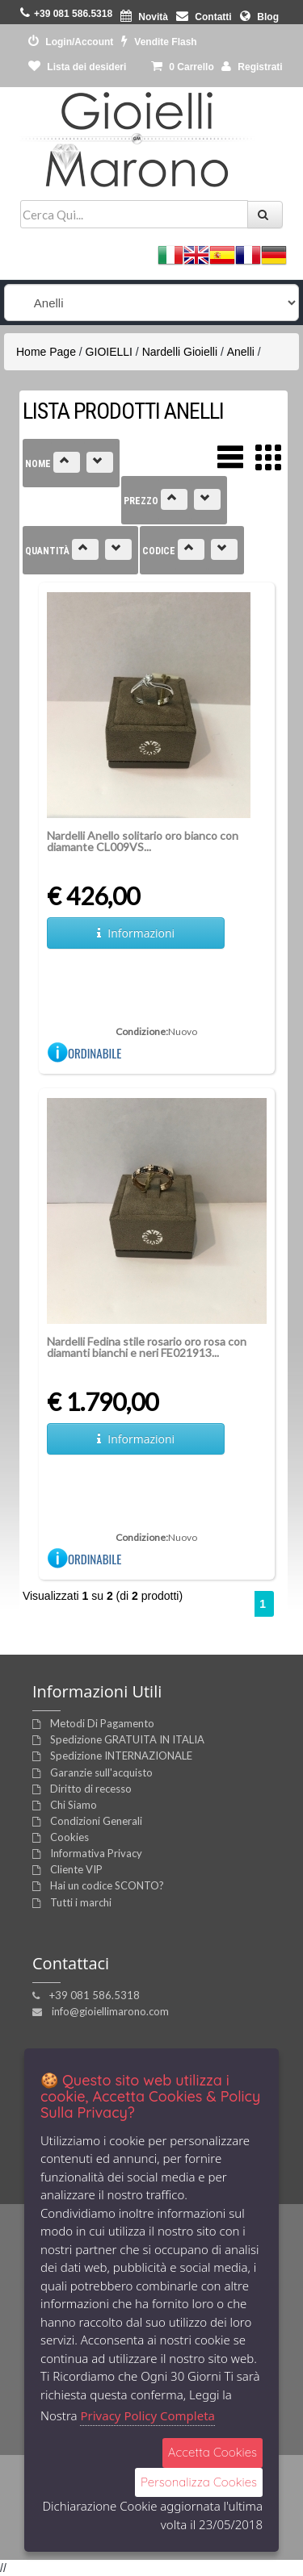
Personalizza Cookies (199, 2482)
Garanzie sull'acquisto (101, 1772)
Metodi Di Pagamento (102, 1723)
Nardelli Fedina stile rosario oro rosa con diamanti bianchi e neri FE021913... (146, 1346)
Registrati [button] (252, 67)
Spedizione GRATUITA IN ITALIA (127, 1739)
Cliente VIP (76, 1869)
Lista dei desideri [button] (77, 67)
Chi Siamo (73, 1804)
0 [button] (182, 67)
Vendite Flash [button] (159, 42)
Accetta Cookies (212, 2452)
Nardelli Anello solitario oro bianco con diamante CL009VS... (142, 841)
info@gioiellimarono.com (110, 2011)
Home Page (46, 351)
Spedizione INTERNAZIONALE (121, 1755)
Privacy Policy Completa (147, 2415)
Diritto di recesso (91, 1788)
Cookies (69, 1837)
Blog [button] (259, 17)
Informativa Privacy (96, 1853)
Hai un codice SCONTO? (107, 1885)
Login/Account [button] (70, 42)
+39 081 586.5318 (94, 1995)
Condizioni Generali (96, 1820)
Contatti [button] (204, 17)
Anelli (241, 351)
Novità (144, 17)
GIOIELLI (109, 351)
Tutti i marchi (81, 1902)
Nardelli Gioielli (179, 351)
